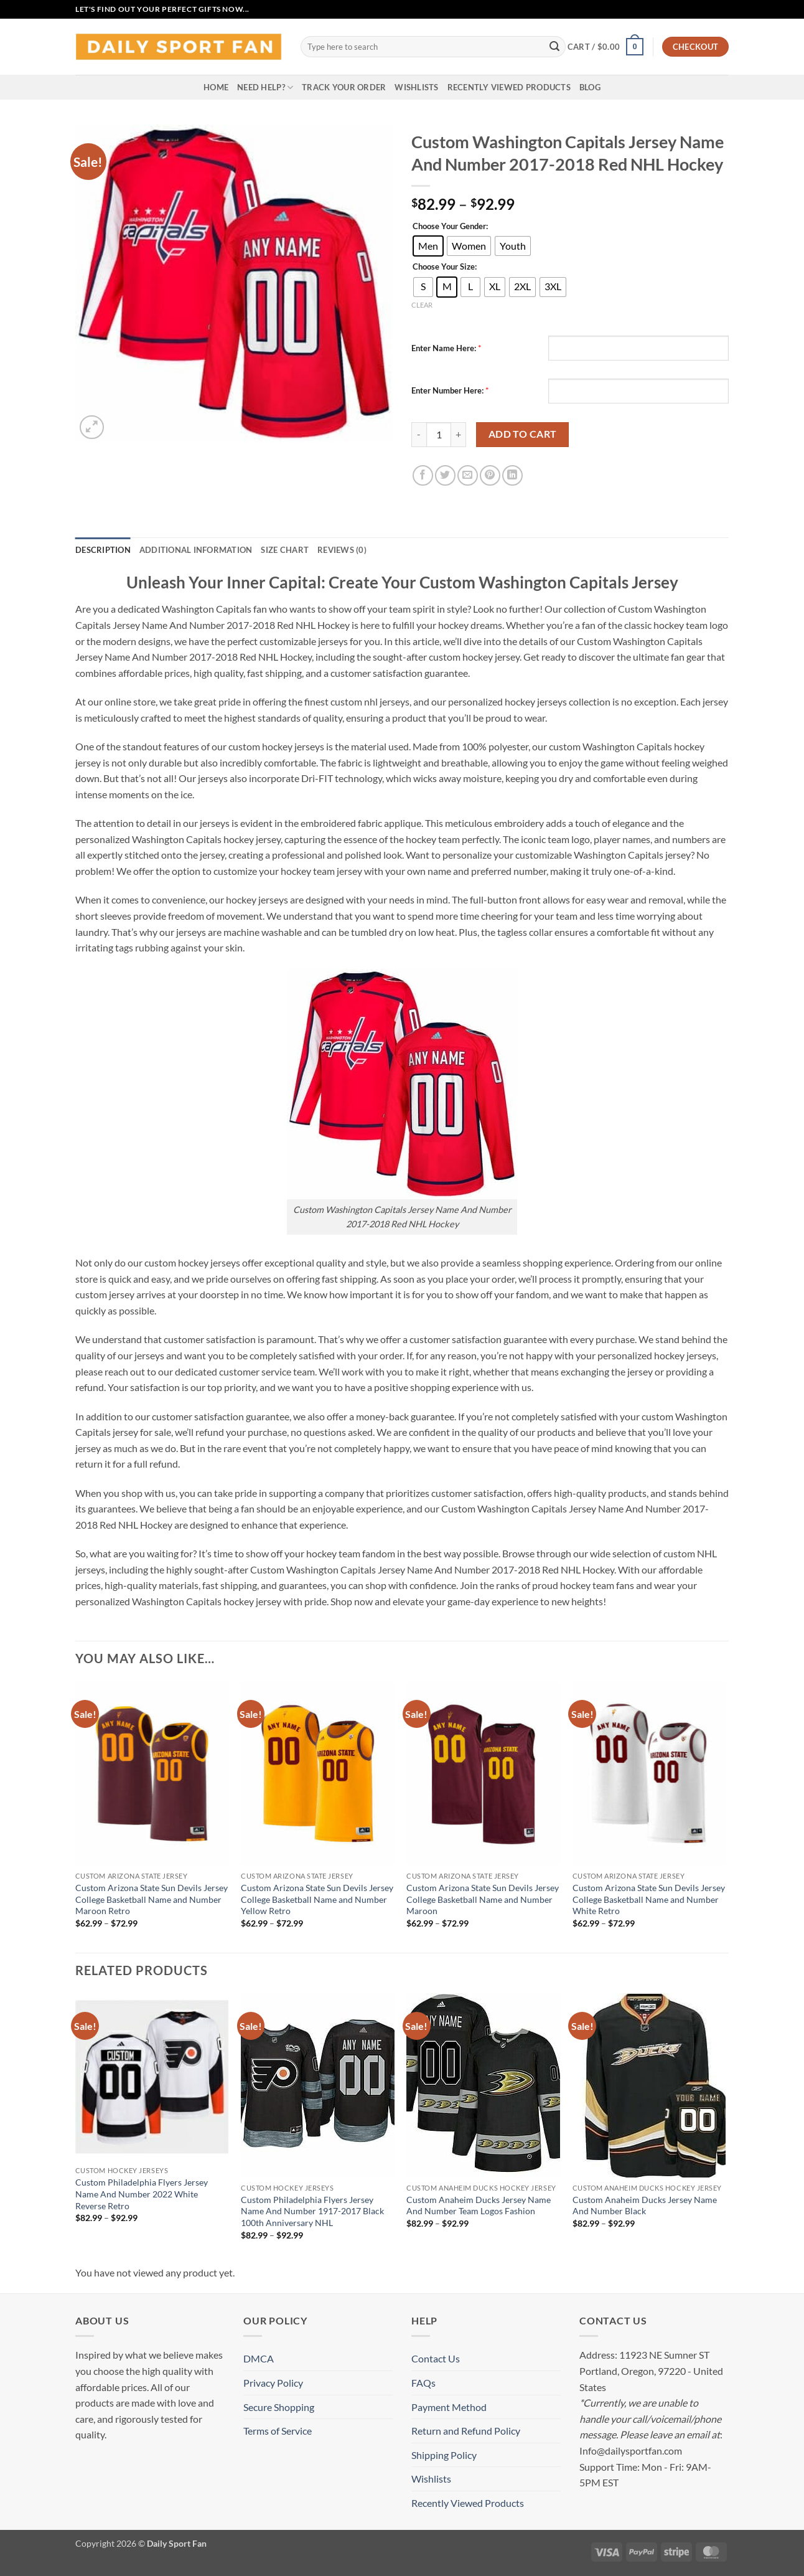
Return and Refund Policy (465, 2431)
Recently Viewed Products (509, 87)
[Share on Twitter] (445, 475)
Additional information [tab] (196, 550)
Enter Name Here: (443, 348)
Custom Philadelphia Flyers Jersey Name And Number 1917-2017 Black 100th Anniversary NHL (312, 2211)
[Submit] (554, 46)
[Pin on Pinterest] (490, 475)
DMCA (258, 2358)
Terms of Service (277, 2431)
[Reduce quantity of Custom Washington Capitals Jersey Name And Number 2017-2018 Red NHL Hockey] (418, 434)
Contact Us (435, 2358)
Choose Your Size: (445, 267)
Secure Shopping (278, 2407)
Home (215, 87)
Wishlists (416, 87)
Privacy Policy (273, 2383)
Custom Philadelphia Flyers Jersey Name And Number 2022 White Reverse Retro (141, 2193)
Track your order (344, 87)
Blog (590, 87)
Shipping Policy (444, 2455)
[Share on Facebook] (423, 475)
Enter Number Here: (447, 390)
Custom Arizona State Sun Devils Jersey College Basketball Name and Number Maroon (482, 1899)
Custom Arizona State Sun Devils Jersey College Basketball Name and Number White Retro (649, 1899)
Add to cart (522, 434)
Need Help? (265, 87)
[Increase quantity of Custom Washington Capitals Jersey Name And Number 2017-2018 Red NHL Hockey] (458, 434)
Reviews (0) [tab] (342, 550)
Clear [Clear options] (421, 305)
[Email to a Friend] (467, 475)
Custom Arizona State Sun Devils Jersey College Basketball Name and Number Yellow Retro (317, 1899)
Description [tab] (103, 550)
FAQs (423, 2383)
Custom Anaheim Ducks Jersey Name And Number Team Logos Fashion (478, 2205)
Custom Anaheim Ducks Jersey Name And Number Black (645, 2205)
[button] (605, 46)
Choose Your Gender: (450, 226)
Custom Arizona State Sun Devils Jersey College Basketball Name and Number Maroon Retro (151, 1899)
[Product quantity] (438, 434)
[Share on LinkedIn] (512, 475)
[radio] (428, 246)
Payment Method (449, 2407)
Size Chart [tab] (285, 550)
